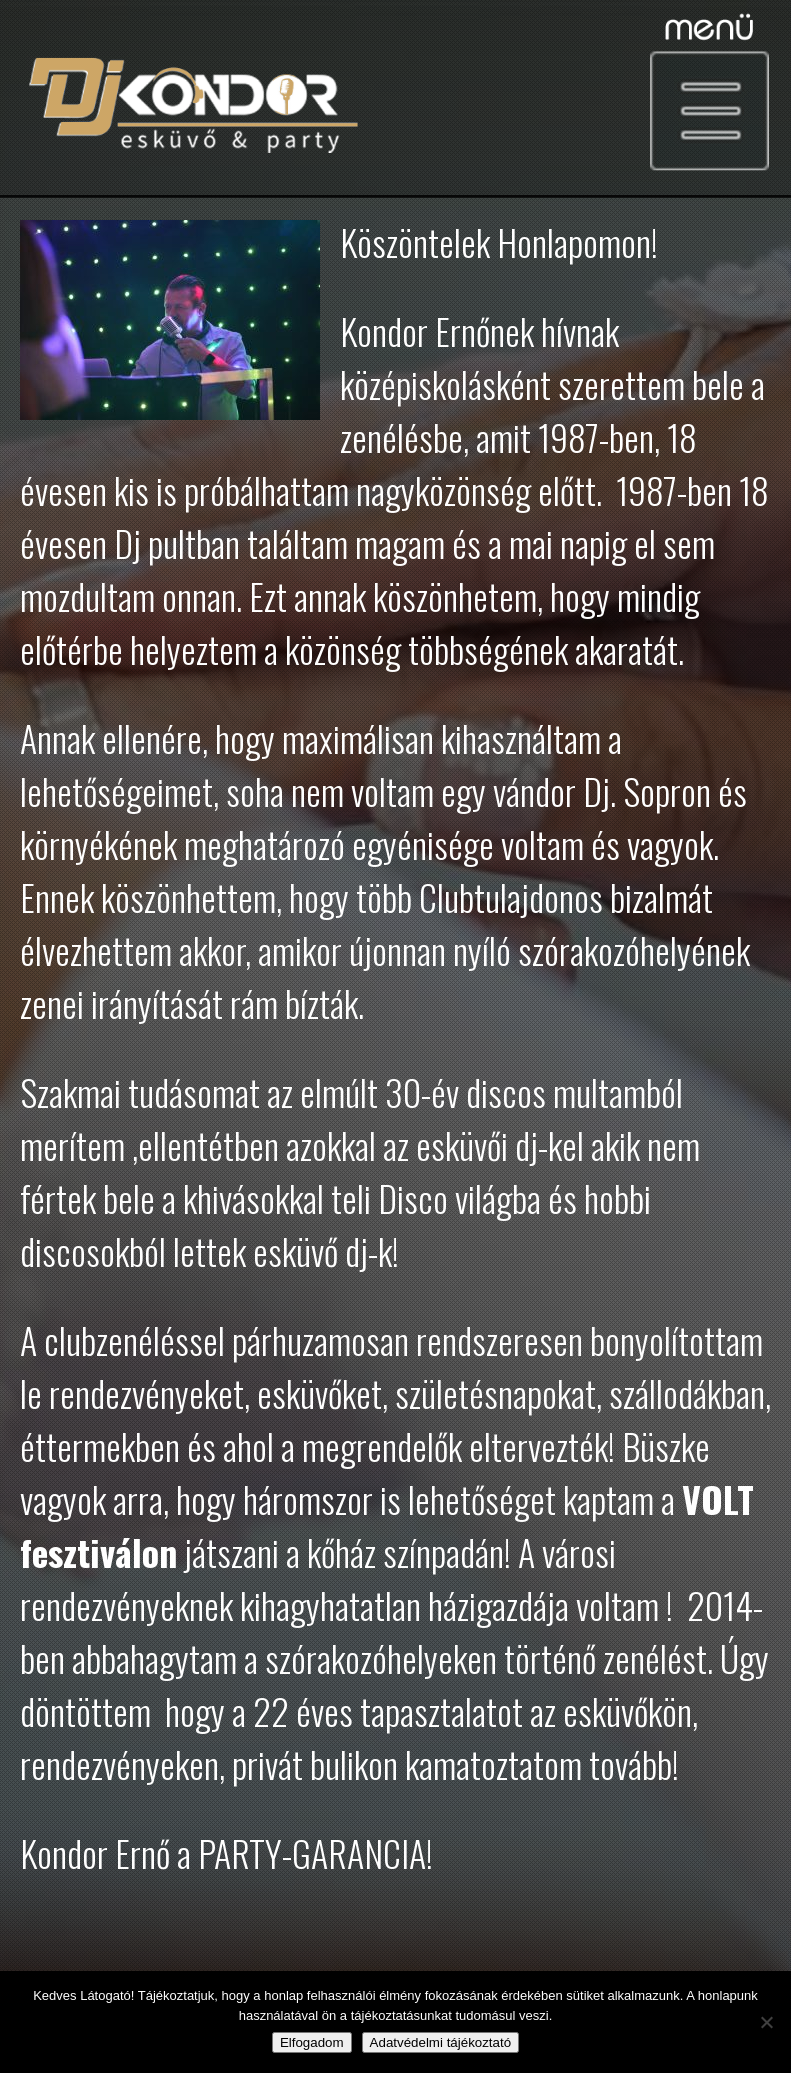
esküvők (306, 1392)
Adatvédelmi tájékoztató (441, 2042)
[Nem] (766, 2022)
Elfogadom (312, 2042)
